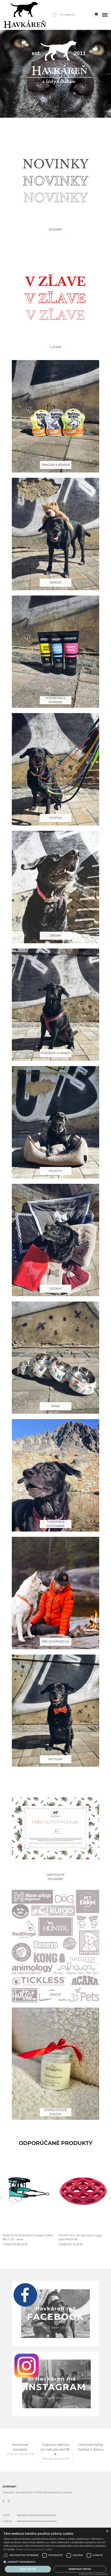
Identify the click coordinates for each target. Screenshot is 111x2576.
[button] (55, 2561)
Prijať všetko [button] (28, 2569)
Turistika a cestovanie (55, 1524)
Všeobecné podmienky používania (37, 2521)
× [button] (107, 2531)
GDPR (6, 2515)
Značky (55, 1994)
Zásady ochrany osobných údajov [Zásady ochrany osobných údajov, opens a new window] (34, 2549)
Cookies (7, 2521)
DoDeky (55, 1288)
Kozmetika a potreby (55, 700)
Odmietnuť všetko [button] (79, 2569)
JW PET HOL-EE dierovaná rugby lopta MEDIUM (80, 2237)
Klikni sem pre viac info (20, 2453)
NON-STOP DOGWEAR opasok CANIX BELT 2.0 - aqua (28, 2237)
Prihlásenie (67, 14)
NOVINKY (55, 229)
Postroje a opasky (56, 1053)
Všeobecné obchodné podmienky (36, 2515)
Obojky (55, 935)
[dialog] (55, 2552)
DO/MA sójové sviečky (55, 2112)
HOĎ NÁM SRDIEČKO (55, 2398)
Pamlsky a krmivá (56, 465)
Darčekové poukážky (55, 1877)
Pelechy (55, 1171)
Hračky (56, 582)
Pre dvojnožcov (55, 1641)
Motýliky (55, 1759)
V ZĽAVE (55, 347)
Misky (55, 1406)
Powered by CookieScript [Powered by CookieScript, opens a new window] (93, 2574)
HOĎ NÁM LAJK (55, 2327)
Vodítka (55, 818)
